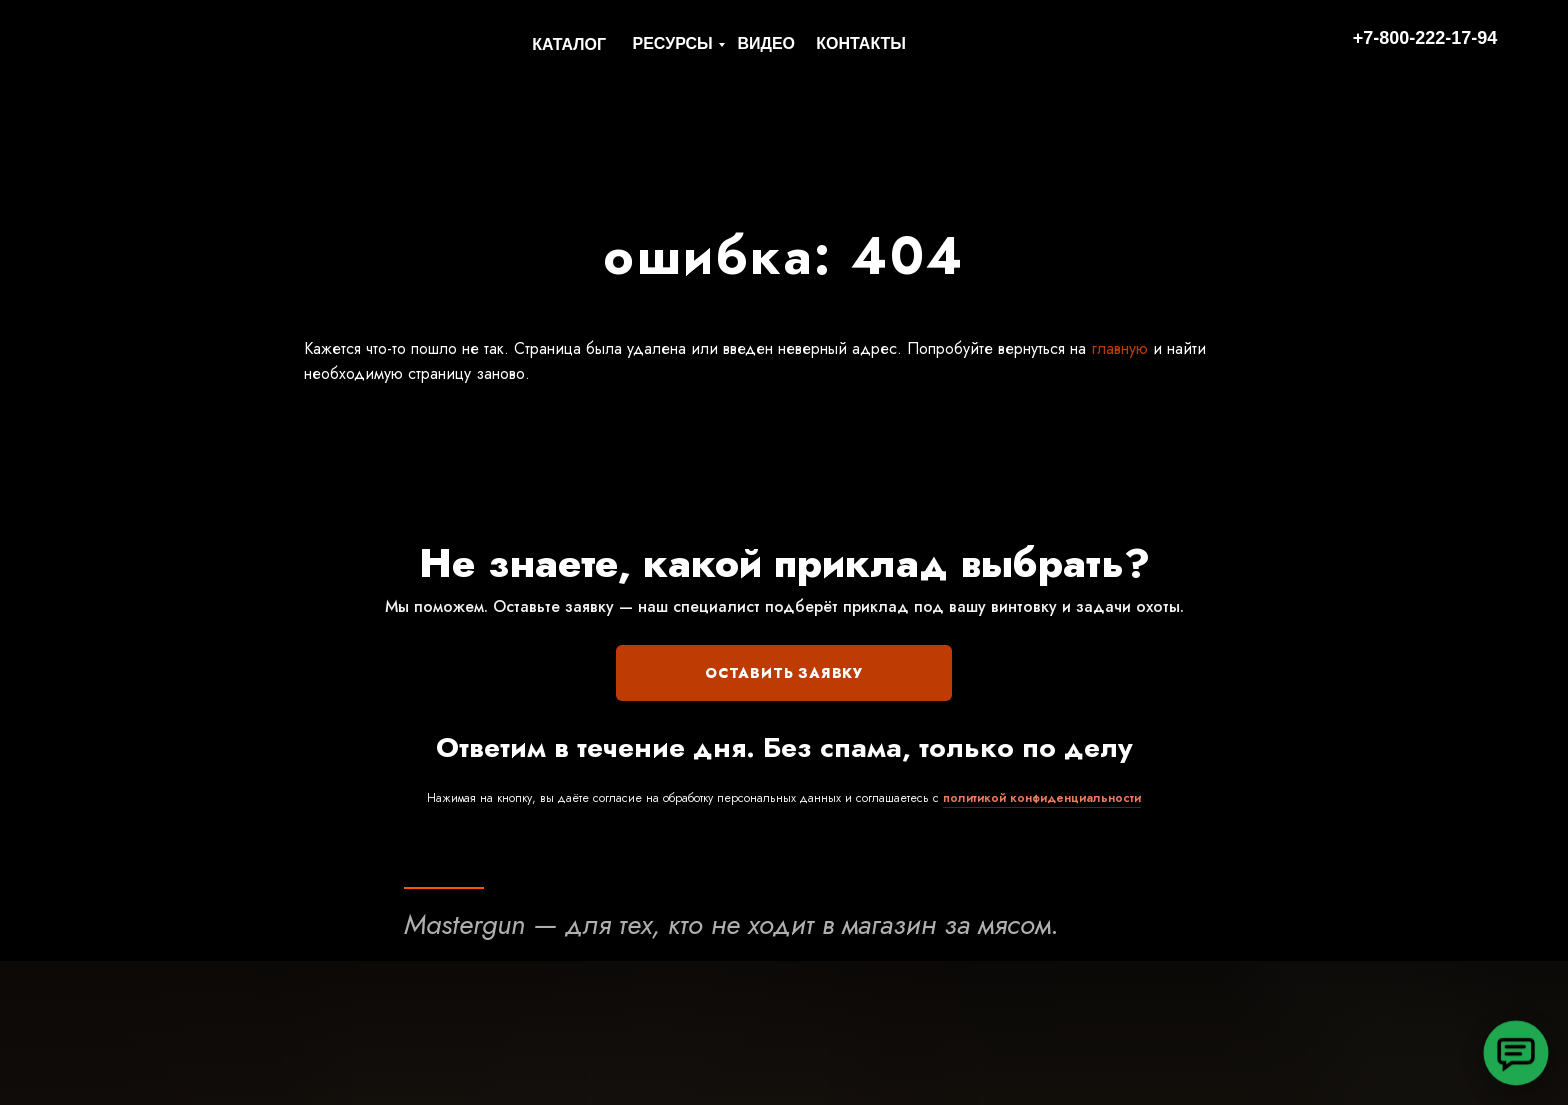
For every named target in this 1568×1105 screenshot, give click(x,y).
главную (1117, 348)
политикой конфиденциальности (1042, 798)
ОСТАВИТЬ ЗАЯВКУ (784, 673)
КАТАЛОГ (569, 44)
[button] (1516, 1053)
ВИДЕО (766, 43)
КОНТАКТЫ (861, 43)
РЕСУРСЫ (673, 43)
